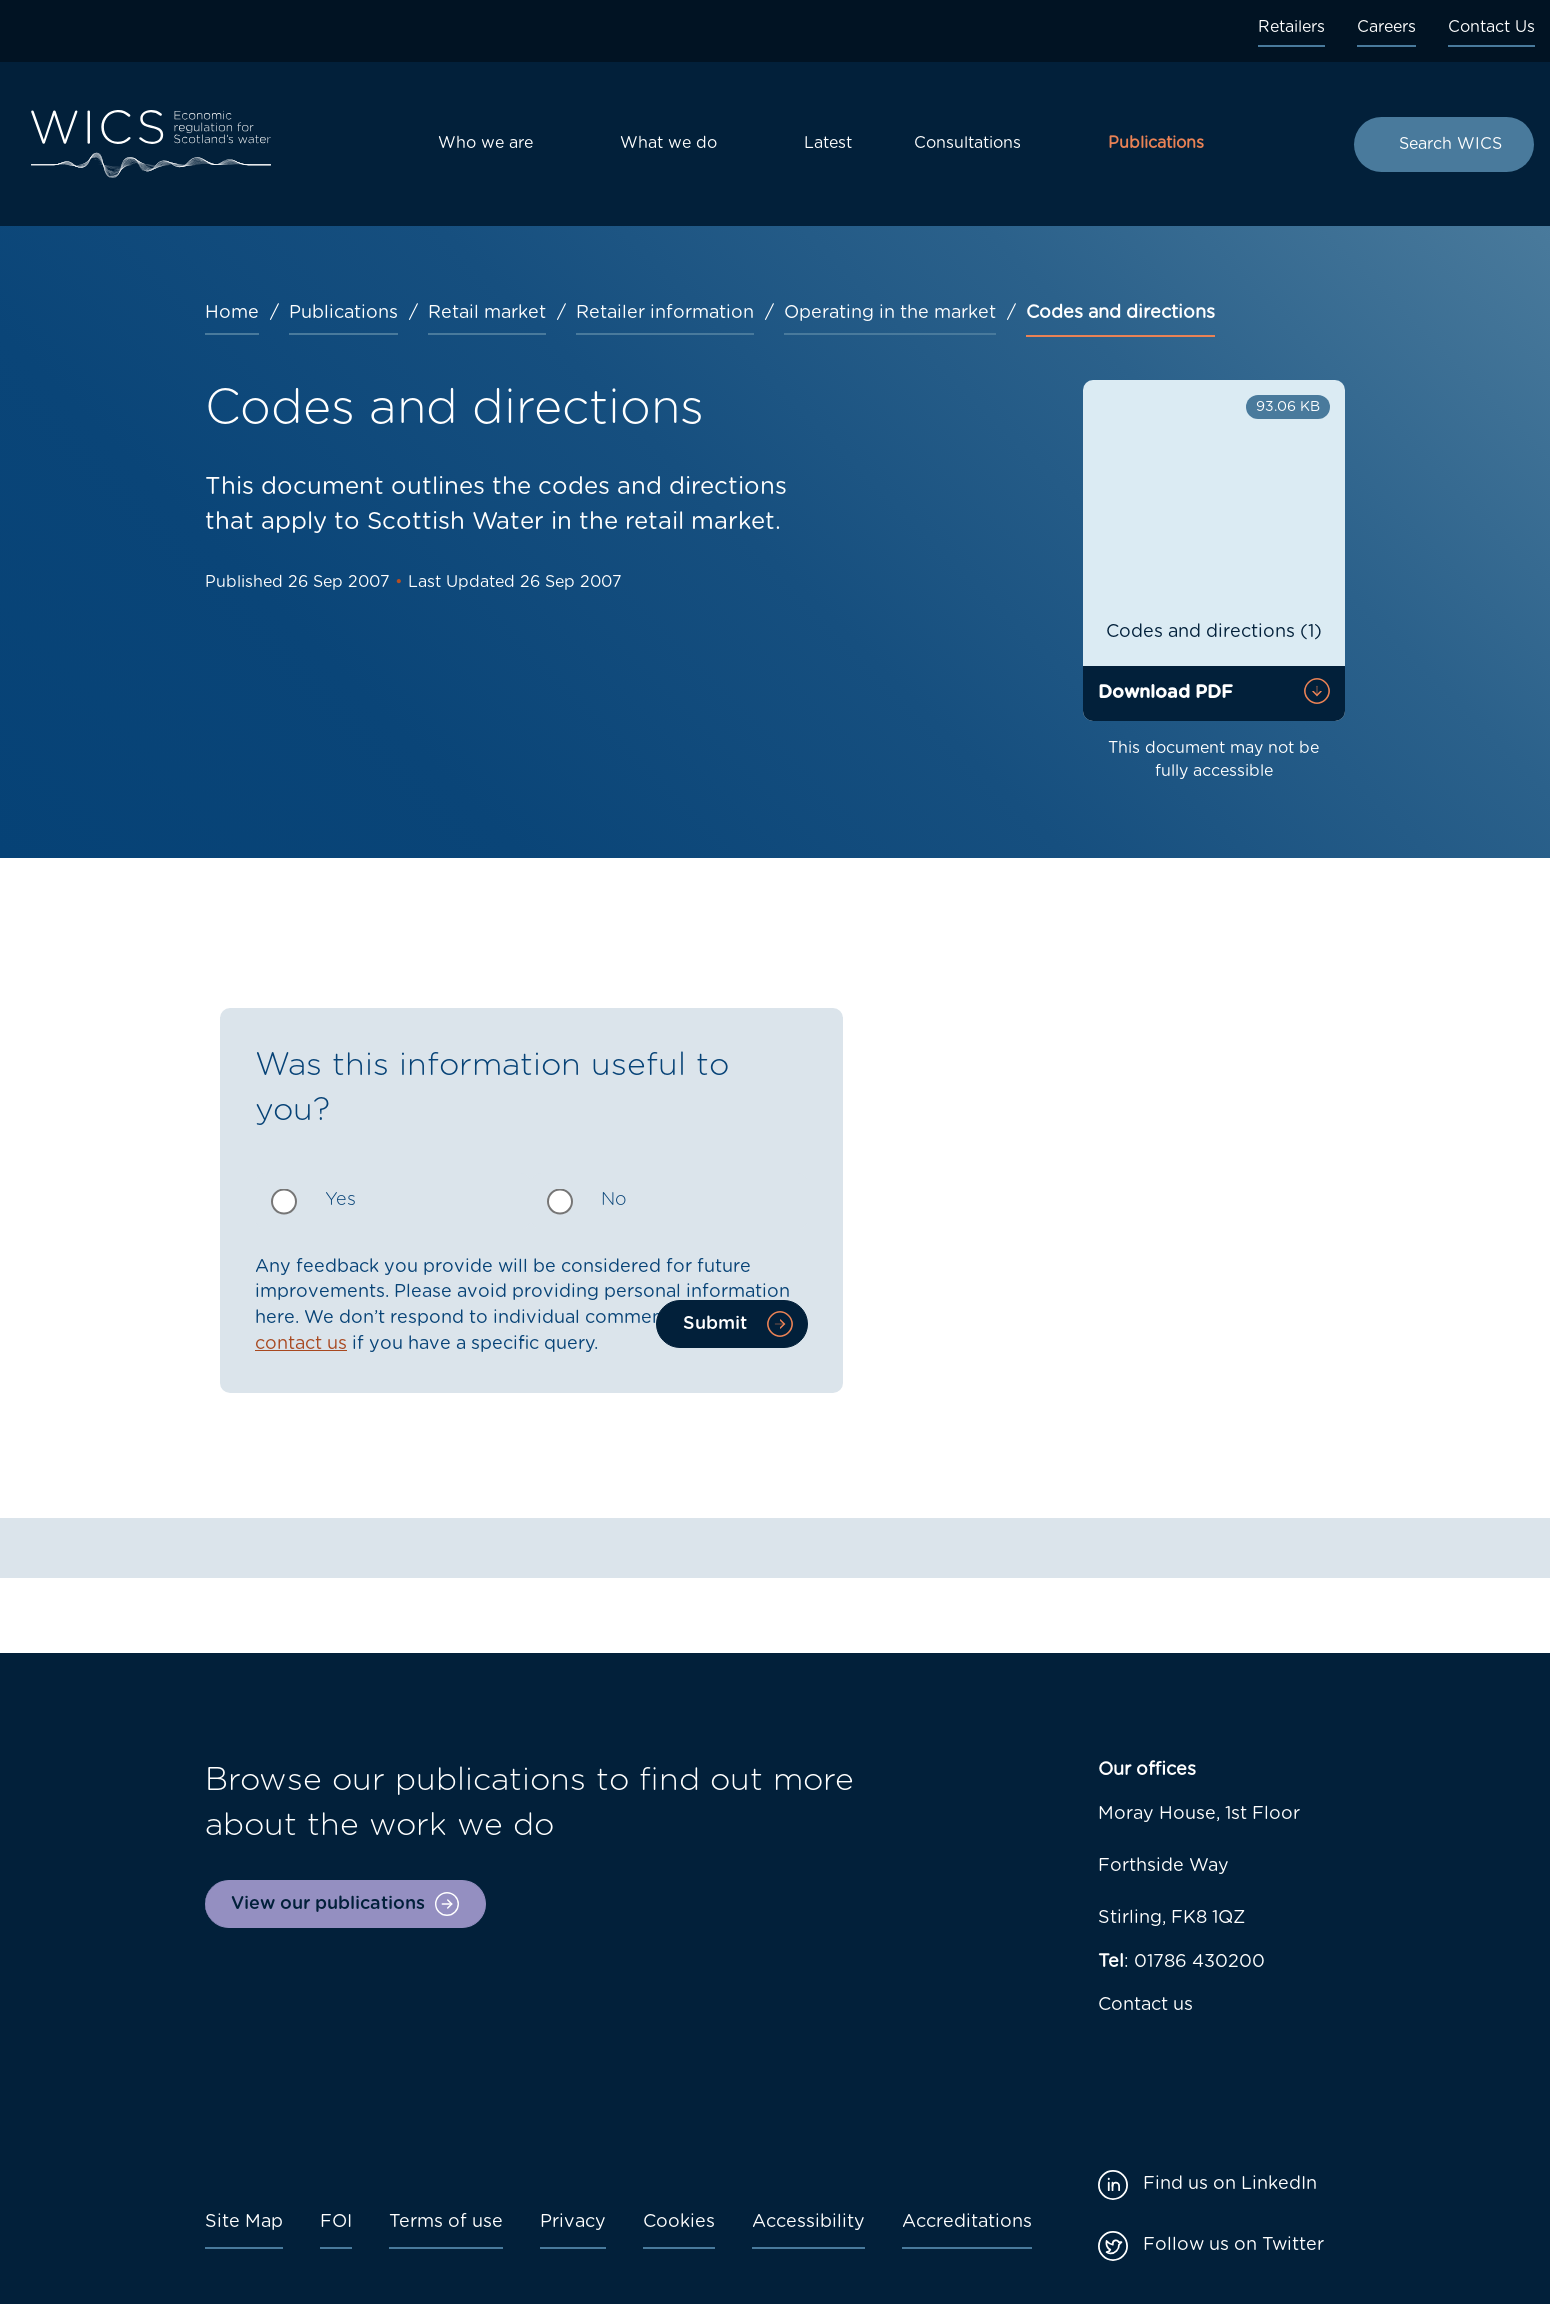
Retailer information (665, 313)
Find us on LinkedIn (1230, 2184)
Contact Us (1491, 27)
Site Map (244, 2222)
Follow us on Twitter (1233, 2245)
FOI (336, 2222)
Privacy (573, 2222)
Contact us (1145, 2005)
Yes (340, 1200)
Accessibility (808, 2222)
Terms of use (446, 2222)
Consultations (967, 143)
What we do (668, 143)
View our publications (328, 1904)
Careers (1386, 27)
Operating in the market (890, 313)
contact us (301, 1344)
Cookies (679, 2222)
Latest (828, 143)
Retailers (1291, 27)
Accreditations (967, 2222)
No (614, 1200)
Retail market (487, 313)
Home (232, 313)
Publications (1156, 143)
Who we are (485, 143)
